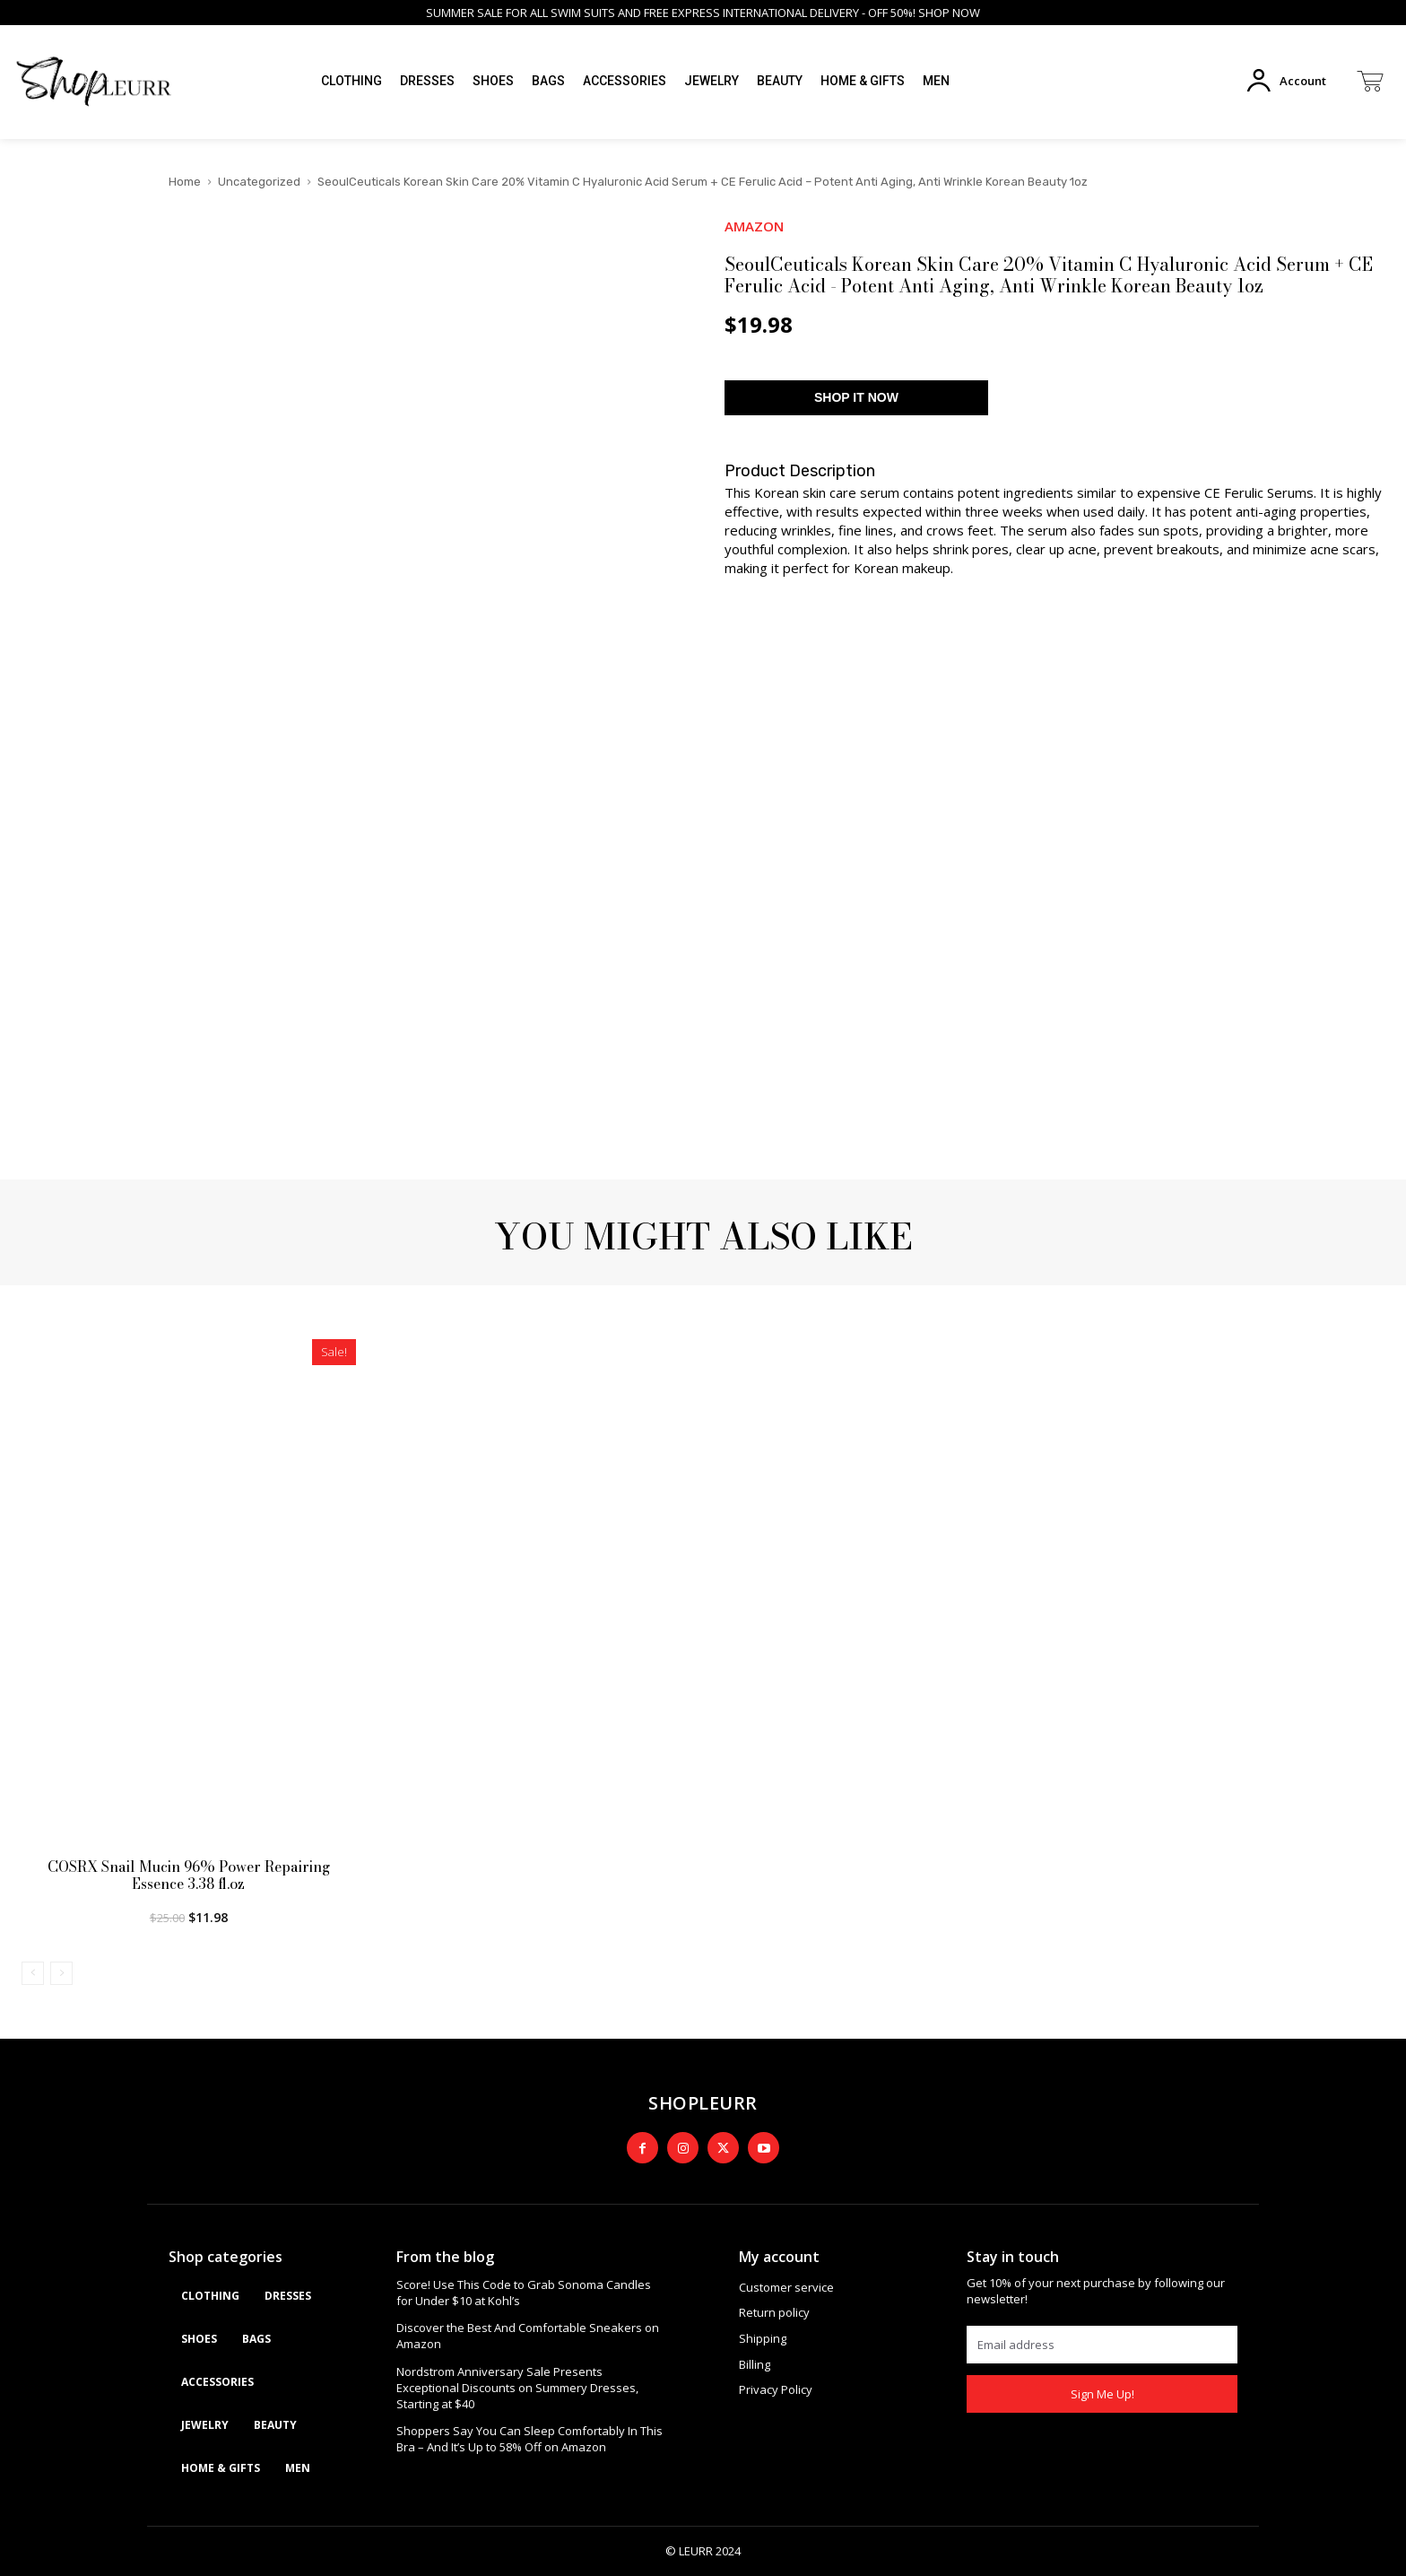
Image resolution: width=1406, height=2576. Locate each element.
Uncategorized (259, 181)
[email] (1102, 2344)
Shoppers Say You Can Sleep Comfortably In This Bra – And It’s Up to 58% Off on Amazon (529, 2439)
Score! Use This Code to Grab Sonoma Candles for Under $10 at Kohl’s (523, 2292)
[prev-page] (33, 1973)
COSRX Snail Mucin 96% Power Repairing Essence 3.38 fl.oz (189, 1875)
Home (185, 181)
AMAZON (754, 226)
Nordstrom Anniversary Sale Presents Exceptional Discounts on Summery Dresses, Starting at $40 (517, 2387)
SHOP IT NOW (856, 397)
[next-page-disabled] (61, 1973)
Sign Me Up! (1102, 2394)
